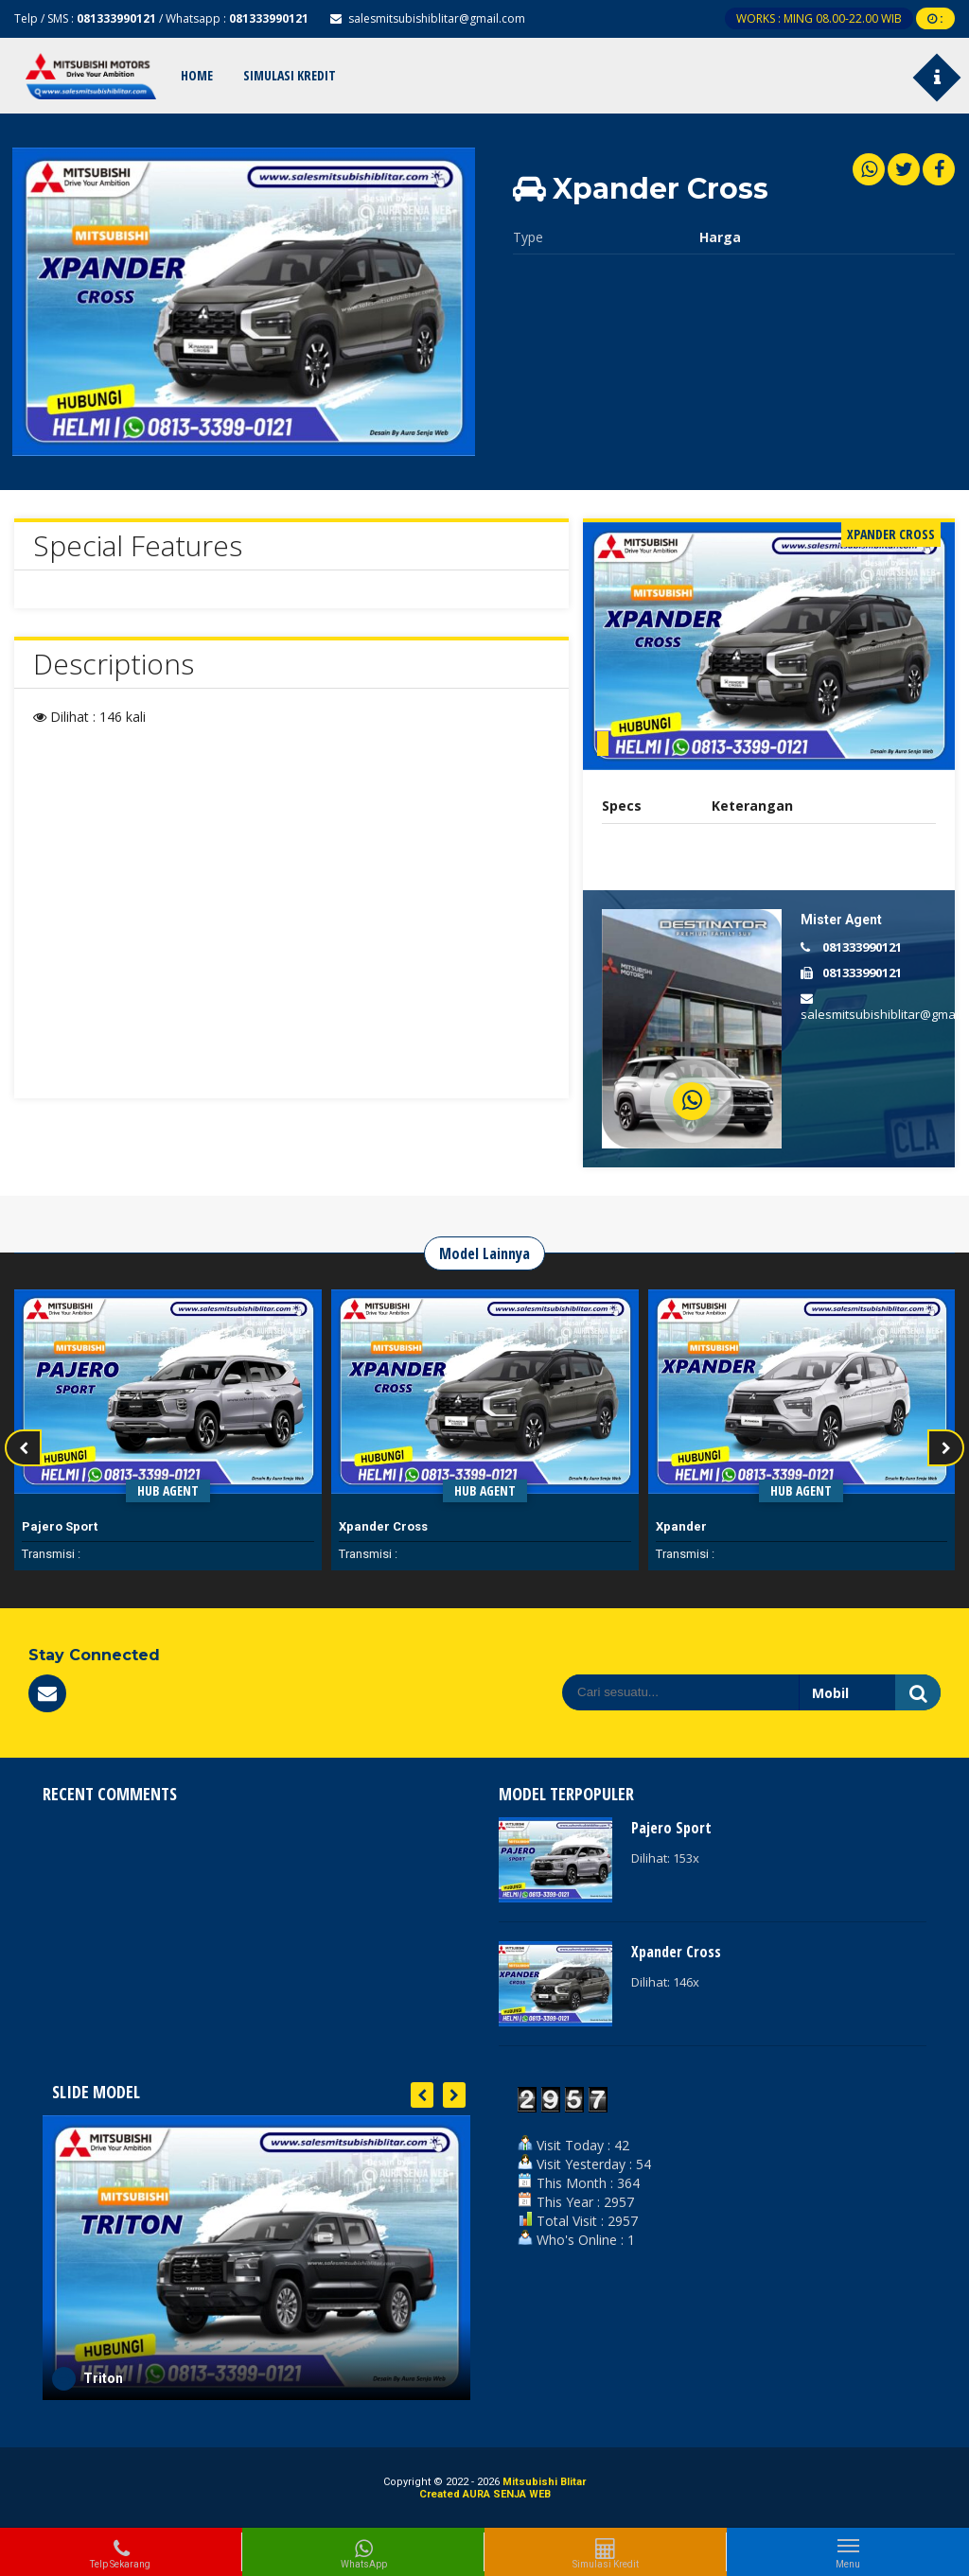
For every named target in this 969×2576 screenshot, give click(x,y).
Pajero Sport (59, 1526)
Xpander (681, 1526)
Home (197, 75)
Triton (103, 2378)
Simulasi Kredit (289, 75)
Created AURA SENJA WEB (485, 2494)
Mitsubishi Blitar (544, 2482)
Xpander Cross (383, 1526)
